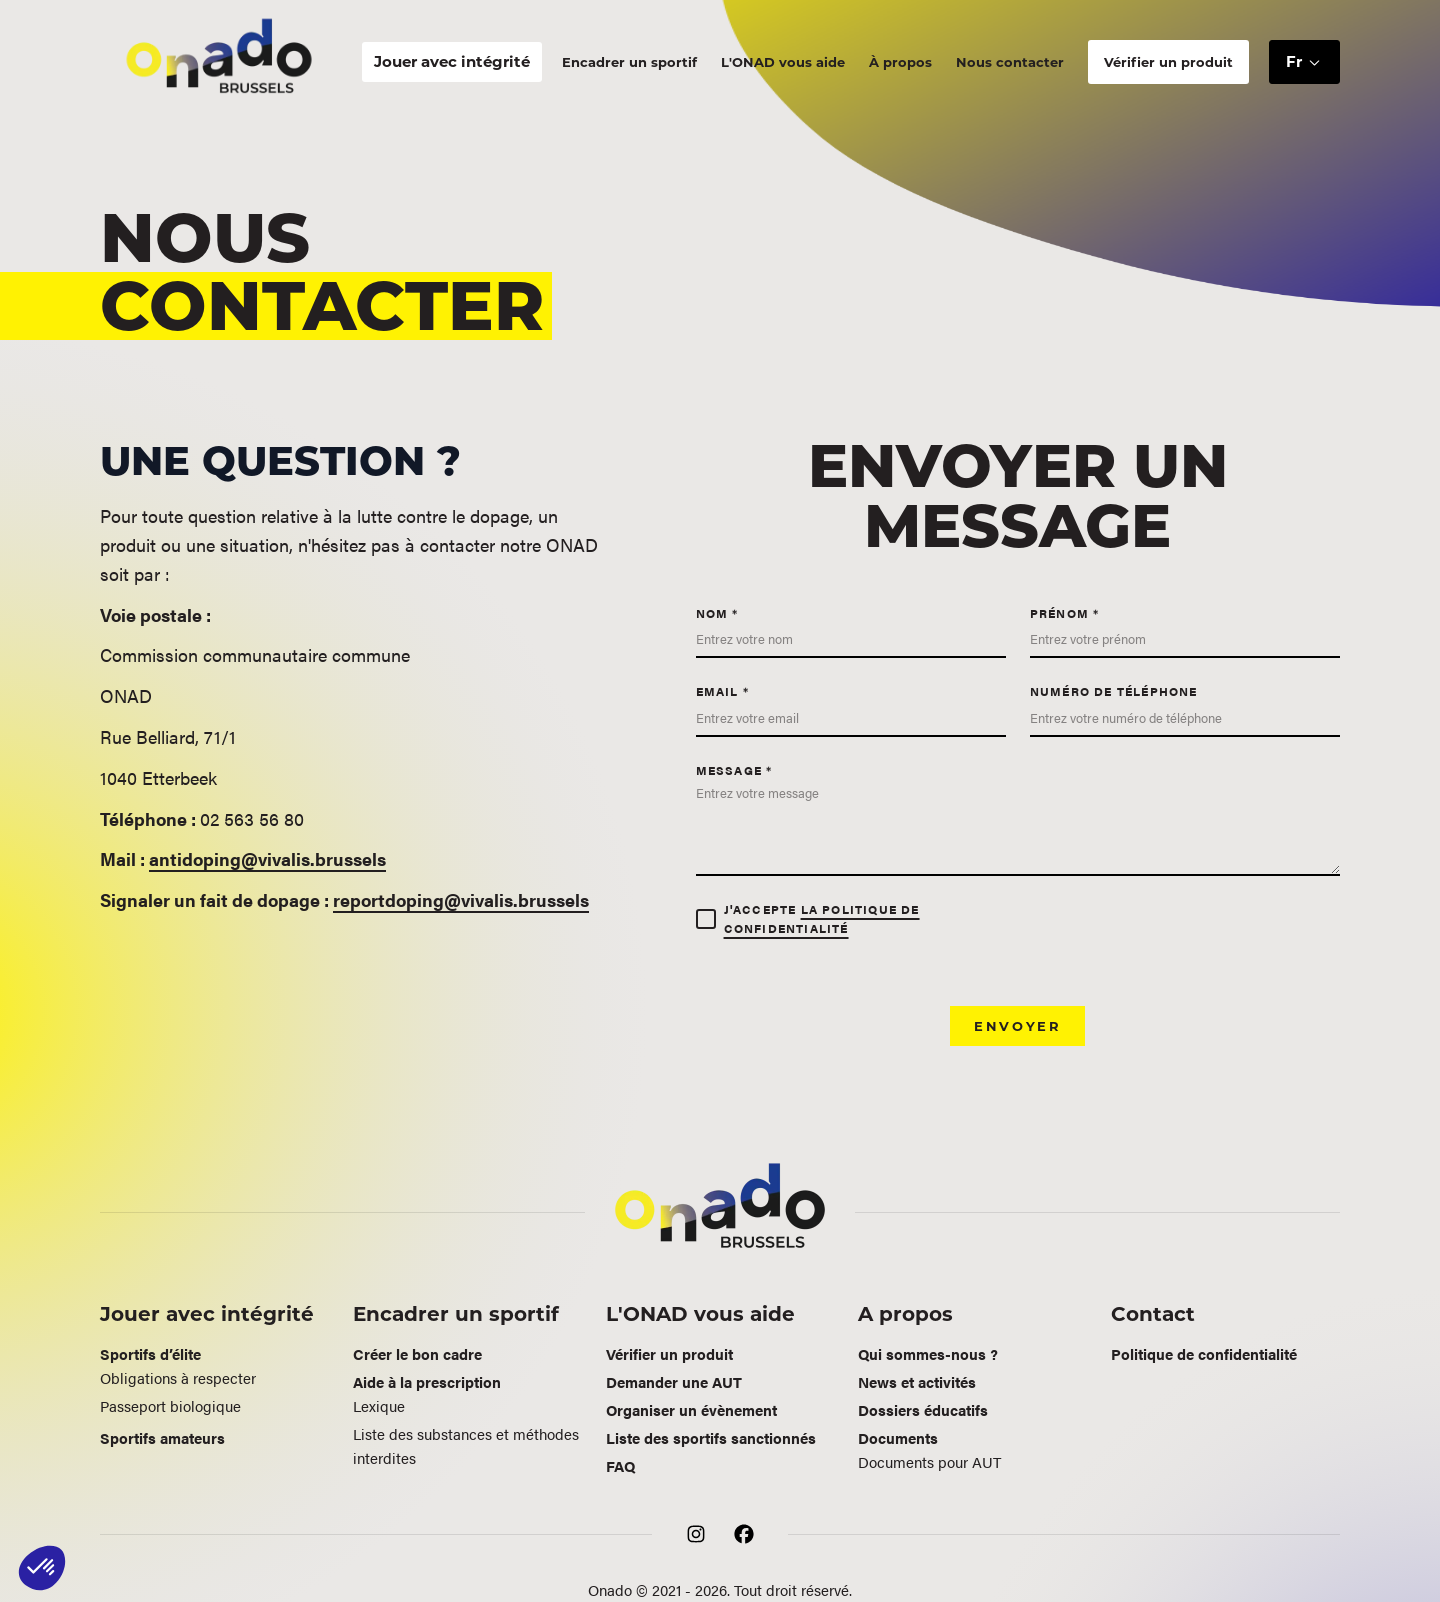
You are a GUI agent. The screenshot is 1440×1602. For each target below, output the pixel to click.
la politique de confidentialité (822, 918)
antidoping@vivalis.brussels (267, 858)
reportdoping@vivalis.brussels (461, 899)
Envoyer (1017, 1026)
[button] (1304, 62)
